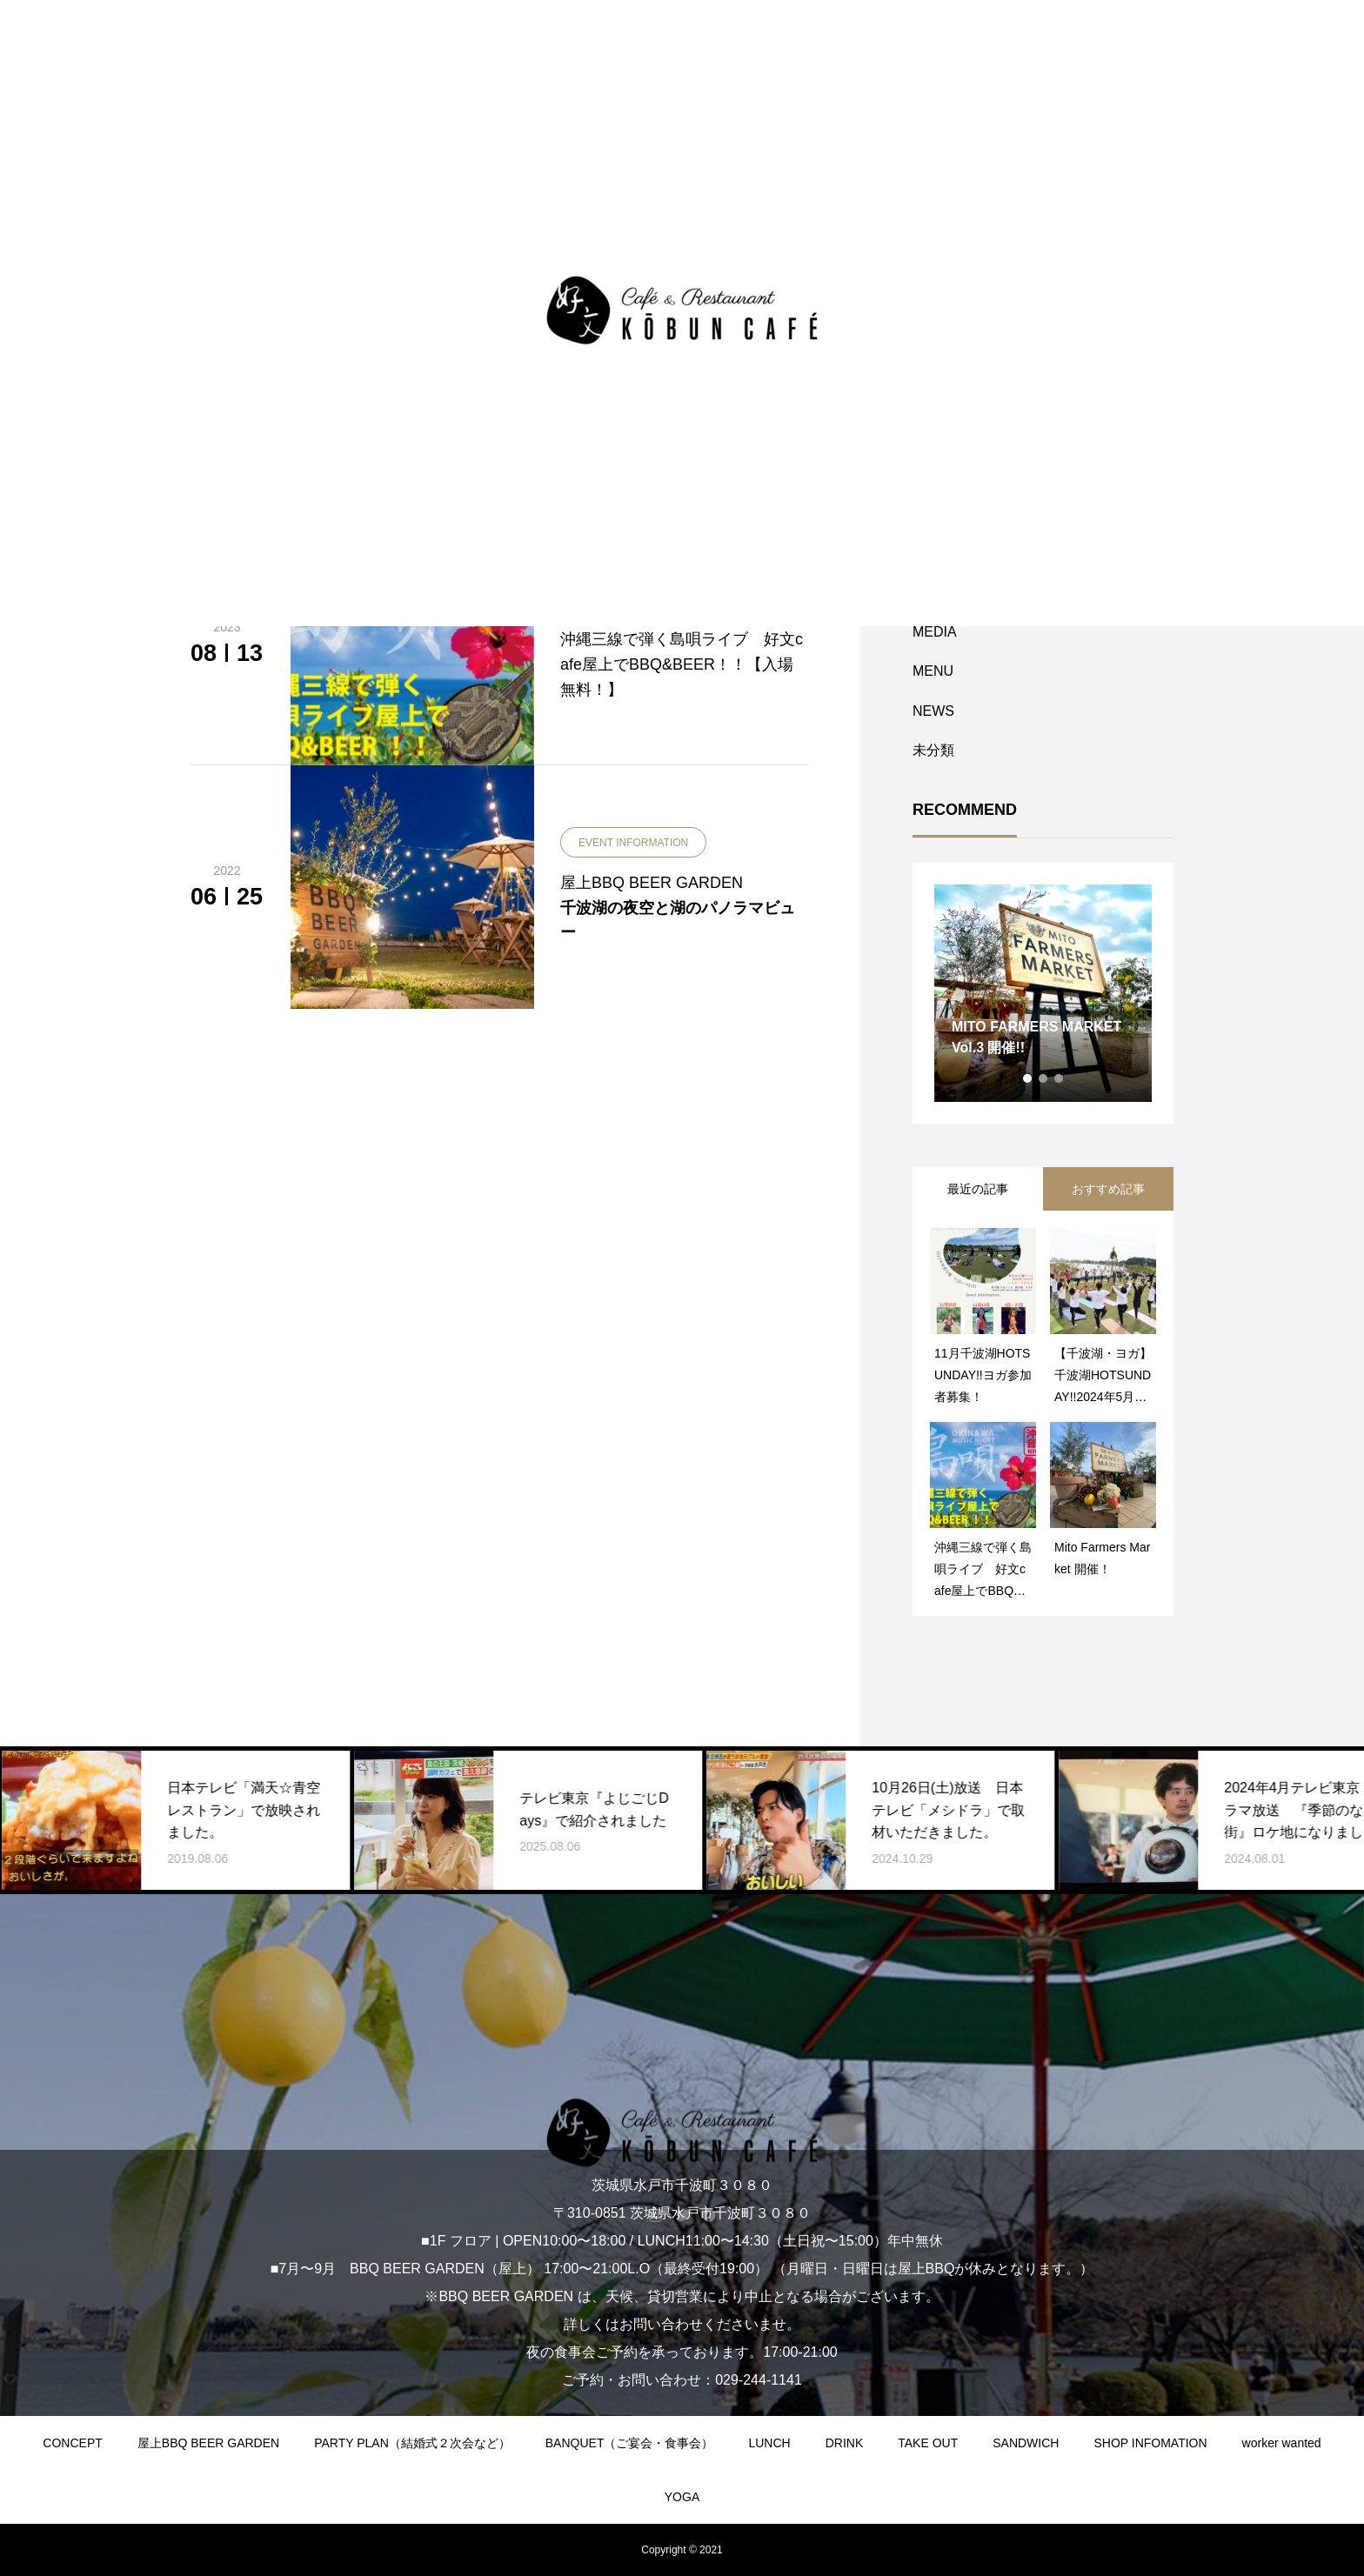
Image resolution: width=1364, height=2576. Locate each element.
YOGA (682, 2497)
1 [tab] (1028, 1078)
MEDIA (935, 631)
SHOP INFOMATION (1150, 2443)
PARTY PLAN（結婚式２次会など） (412, 2443)
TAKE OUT (928, 2443)
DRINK (845, 2443)
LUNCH (769, 2443)
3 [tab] (1059, 1078)
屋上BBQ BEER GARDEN (208, 2443)
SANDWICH (1026, 2443)
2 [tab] (1044, 1078)
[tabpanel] (1043, 993)
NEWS (933, 711)
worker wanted (1281, 2443)
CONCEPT (72, 2443)
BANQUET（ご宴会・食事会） (629, 2443)
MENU (933, 671)
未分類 (933, 750)
